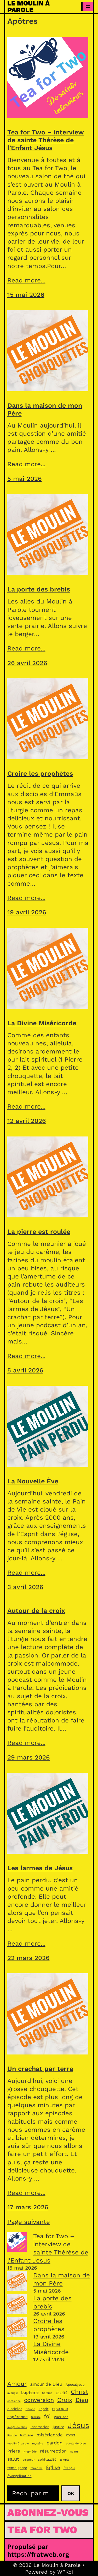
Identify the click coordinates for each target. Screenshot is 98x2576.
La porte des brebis (38, 589)
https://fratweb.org (38, 2554)
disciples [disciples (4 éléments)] (14, 2409)
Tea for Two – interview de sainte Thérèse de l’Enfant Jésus (45, 140)
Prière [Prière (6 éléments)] (13, 2451)
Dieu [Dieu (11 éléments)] (82, 2399)
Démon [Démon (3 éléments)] (30, 2409)
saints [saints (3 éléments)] (74, 2451)
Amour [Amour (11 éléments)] (17, 2383)
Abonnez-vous (48, 2512)
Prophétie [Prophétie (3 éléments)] (30, 2451)
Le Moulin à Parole (28, 6)
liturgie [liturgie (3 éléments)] (12, 2435)
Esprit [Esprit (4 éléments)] (44, 2409)
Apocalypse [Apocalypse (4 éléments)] (75, 2384)
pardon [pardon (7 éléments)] (54, 2442)
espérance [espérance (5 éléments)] (17, 2416)
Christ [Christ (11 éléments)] (79, 2391)
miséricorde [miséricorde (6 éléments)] (50, 2434)
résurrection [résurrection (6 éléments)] (53, 2451)
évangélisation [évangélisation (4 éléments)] (19, 2476)
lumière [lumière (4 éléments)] (26, 2435)
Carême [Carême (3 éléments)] (47, 2393)
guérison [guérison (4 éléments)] (61, 2417)
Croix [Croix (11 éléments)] (64, 2399)
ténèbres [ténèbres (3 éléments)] (37, 2468)
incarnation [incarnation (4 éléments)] (40, 2427)
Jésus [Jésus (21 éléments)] (78, 2425)
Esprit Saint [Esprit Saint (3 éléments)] (60, 2409)
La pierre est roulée (38, 1231)
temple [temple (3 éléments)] (64, 2459)
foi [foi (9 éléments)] (47, 2416)
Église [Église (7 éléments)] (53, 2467)
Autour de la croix (36, 1610)
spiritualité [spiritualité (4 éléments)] (47, 2459)
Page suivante (28, 2221)
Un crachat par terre (40, 2068)
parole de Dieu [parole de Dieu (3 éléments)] (76, 2443)
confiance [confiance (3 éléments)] (14, 2401)
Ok (70, 2493)
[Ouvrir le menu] (88, 6)
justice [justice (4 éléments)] (58, 2427)
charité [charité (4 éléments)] (61, 2393)
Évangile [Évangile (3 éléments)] (69, 2468)
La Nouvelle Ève (32, 1481)
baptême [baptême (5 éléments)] (30, 2392)
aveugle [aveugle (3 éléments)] (12, 2393)
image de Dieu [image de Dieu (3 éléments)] (17, 2427)
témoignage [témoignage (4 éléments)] (17, 2468)
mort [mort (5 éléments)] (70, 2435)
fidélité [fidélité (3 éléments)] (36, 2417)
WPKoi (65, 2572)
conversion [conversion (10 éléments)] (39, 2400)
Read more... (26, 280)
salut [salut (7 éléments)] (13, 2459)
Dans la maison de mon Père (44, 409)
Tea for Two (42, 2530)
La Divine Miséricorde (41, 1023)
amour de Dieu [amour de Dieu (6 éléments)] (46, 2384)
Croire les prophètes (40, 773)
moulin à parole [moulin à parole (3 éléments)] (18, 2443)
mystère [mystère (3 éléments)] (37, 2443)
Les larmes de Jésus (40, 1868)
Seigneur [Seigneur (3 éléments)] (28, 2459)
